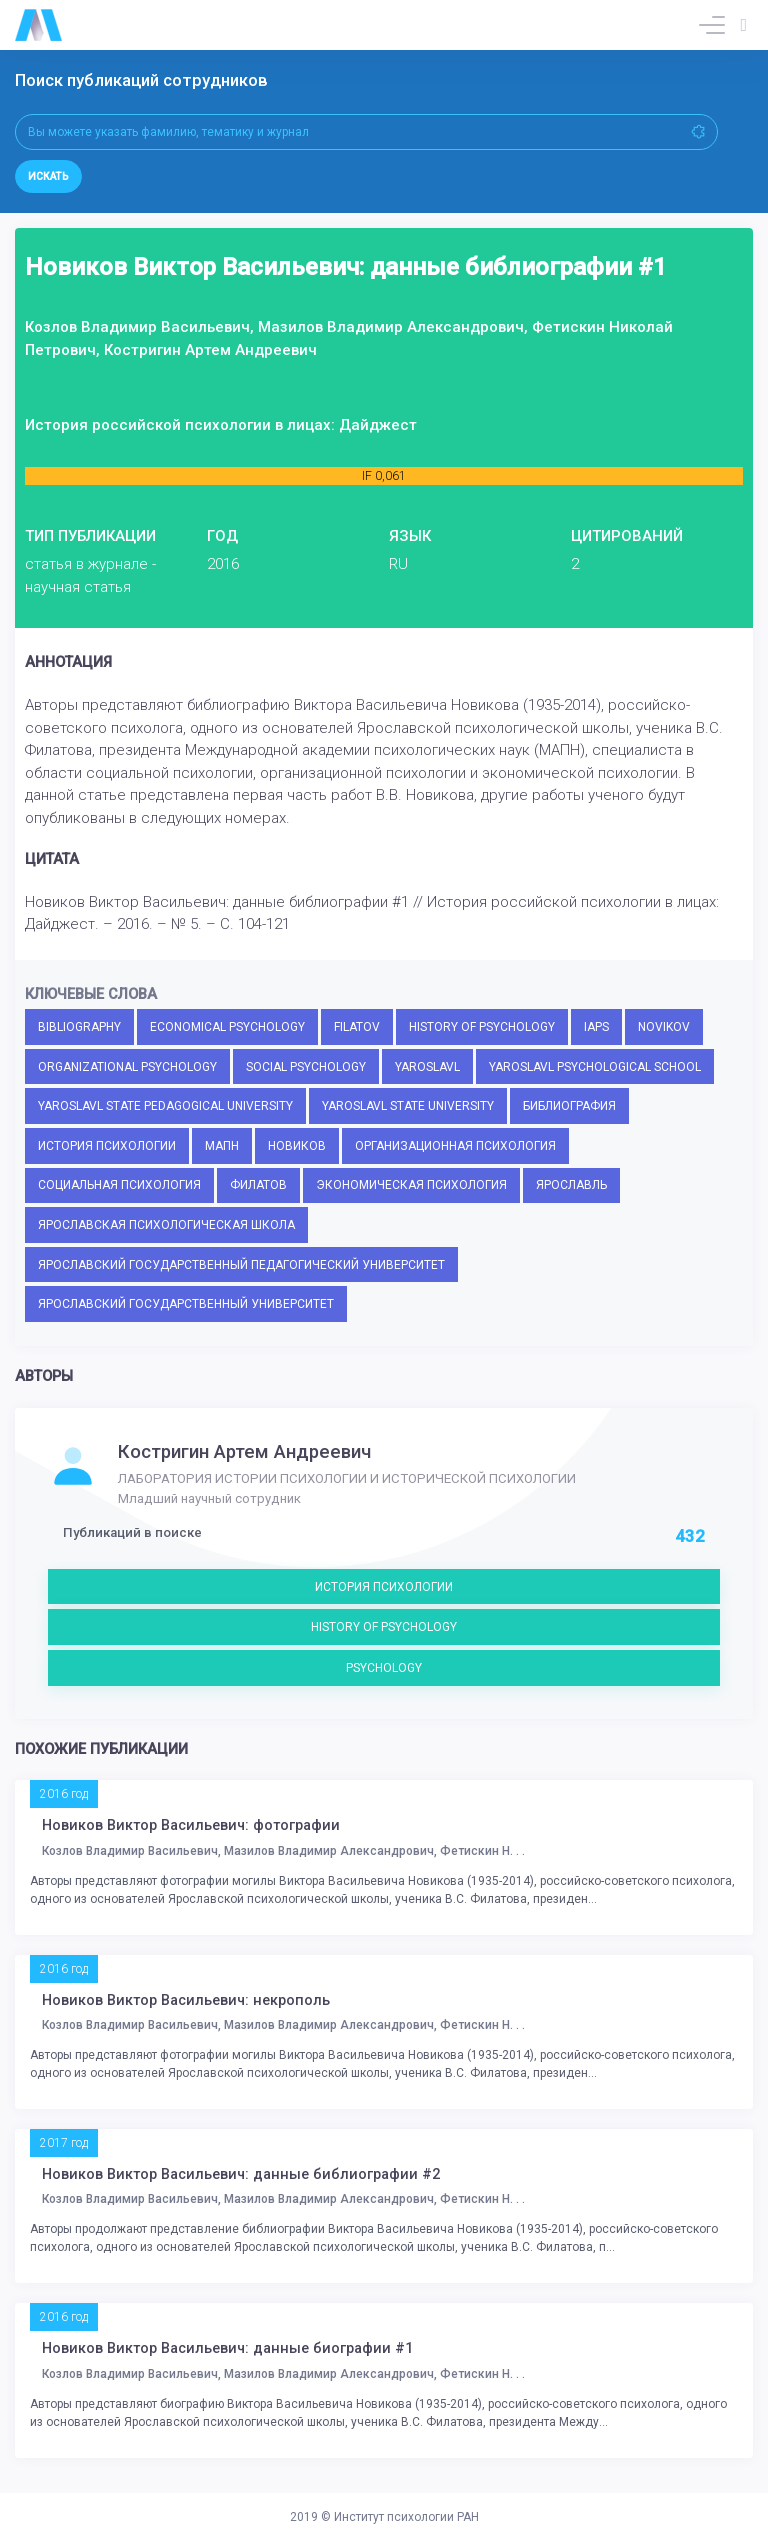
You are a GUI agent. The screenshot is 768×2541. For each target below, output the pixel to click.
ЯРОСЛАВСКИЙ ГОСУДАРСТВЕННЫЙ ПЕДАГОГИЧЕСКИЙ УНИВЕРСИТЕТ (241, 1265)
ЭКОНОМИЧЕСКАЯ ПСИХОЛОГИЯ (411, 1185)
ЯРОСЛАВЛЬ (571, 1185)
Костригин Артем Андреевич (244, 1452)
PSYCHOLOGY (384, 1668)
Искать (48, 176)
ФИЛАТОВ (258, 1185)
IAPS (596, 1027)
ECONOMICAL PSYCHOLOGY (227, 1027)
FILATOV (357, 1027)
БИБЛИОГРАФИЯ (569, 1106)
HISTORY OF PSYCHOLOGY (482, 1027)
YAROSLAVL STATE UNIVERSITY (408, 1106)
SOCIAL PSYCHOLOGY (306, 1067)
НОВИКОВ (297, 1146)
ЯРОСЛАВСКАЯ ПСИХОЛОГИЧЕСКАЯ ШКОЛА (166, 1225)
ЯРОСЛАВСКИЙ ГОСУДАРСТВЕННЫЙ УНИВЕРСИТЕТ (186, 1304)
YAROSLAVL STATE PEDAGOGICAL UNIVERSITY (165, 1106)
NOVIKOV (664, 1027)
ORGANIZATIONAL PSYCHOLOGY (127, 1067)
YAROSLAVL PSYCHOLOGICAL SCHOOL (595, 1067)
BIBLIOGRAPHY (79, 1027)
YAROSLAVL (427, 1067)
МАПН (222, 1146)
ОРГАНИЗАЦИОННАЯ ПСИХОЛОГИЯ (455, 1146)
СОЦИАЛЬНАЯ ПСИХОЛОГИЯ (119, 1185)
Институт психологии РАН (406, 2517)
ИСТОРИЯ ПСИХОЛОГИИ (107, 1146)
